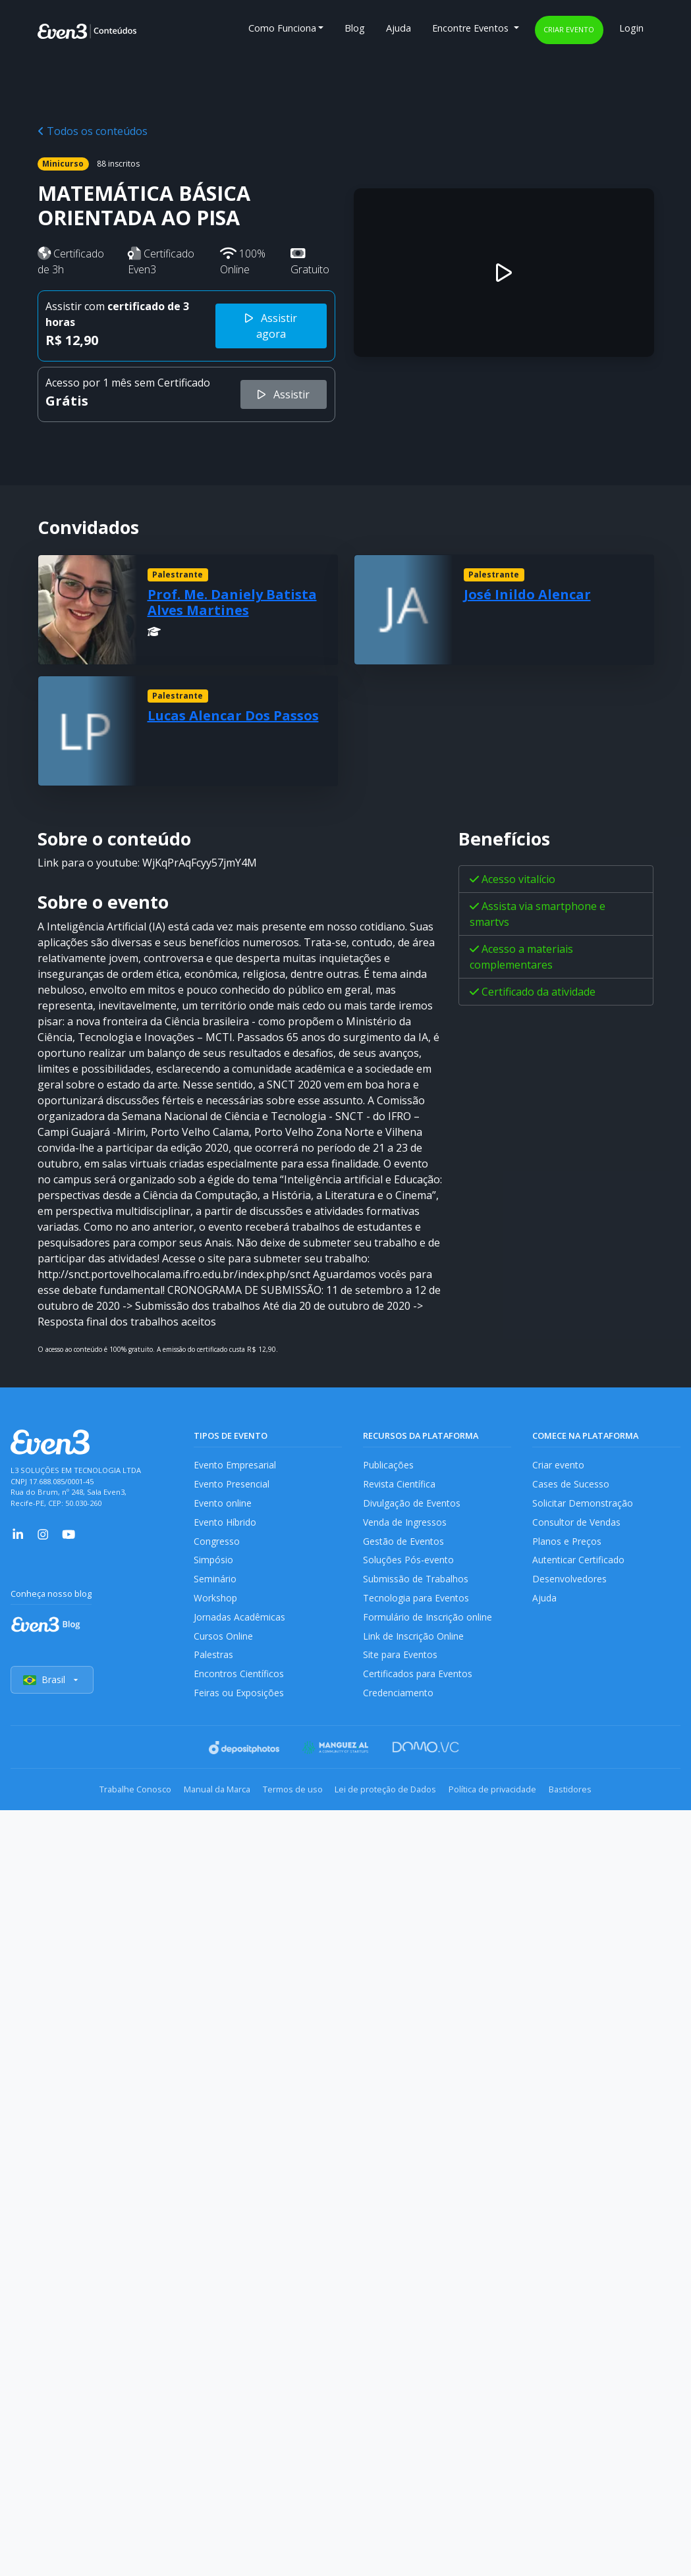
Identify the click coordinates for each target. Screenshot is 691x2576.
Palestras (214, 1666)
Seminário (215, 1586)
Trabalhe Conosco (112, 1803)
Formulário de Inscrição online (428, 1626)
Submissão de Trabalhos (417, 1586)
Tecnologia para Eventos (417, 1606)
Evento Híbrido (226, 1525)
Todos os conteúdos (93, 131)
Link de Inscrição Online (413, 1646)
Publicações (388, 1465)
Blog (355, 28)
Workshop (216, 1606)
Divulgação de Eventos (412, 1505)
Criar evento (568, 29)
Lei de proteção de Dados (390, 1803)
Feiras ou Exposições (239, 1706)
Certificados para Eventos (419, 1686)
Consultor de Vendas (577, 1525)
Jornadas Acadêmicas (240, 1626)
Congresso (217, 1546)
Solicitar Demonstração (583, 1505)
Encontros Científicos (239, 1686)
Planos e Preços (566, 1546)
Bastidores (593, 1803)
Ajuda (398, 28)
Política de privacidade (507, 1803)
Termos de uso (288, 1803)
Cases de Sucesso (571, 1485)
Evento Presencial (232, 1485)
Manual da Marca (203, 1803)
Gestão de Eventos (404, 1546)
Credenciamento (399, 1706)
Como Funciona (282, 28)
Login (631, 28)
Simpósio (214, 1566)
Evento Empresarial (235, 1465)
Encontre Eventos (471, 28)
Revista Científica (400, 1485)
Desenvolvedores (569, 1586)
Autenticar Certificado (579, 1566)
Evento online (223, 1505)
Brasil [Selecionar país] (53, 1694)
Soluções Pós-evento (409, 1566)
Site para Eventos (401, 1666)
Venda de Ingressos (406, 1525)
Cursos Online (223, 1646)
